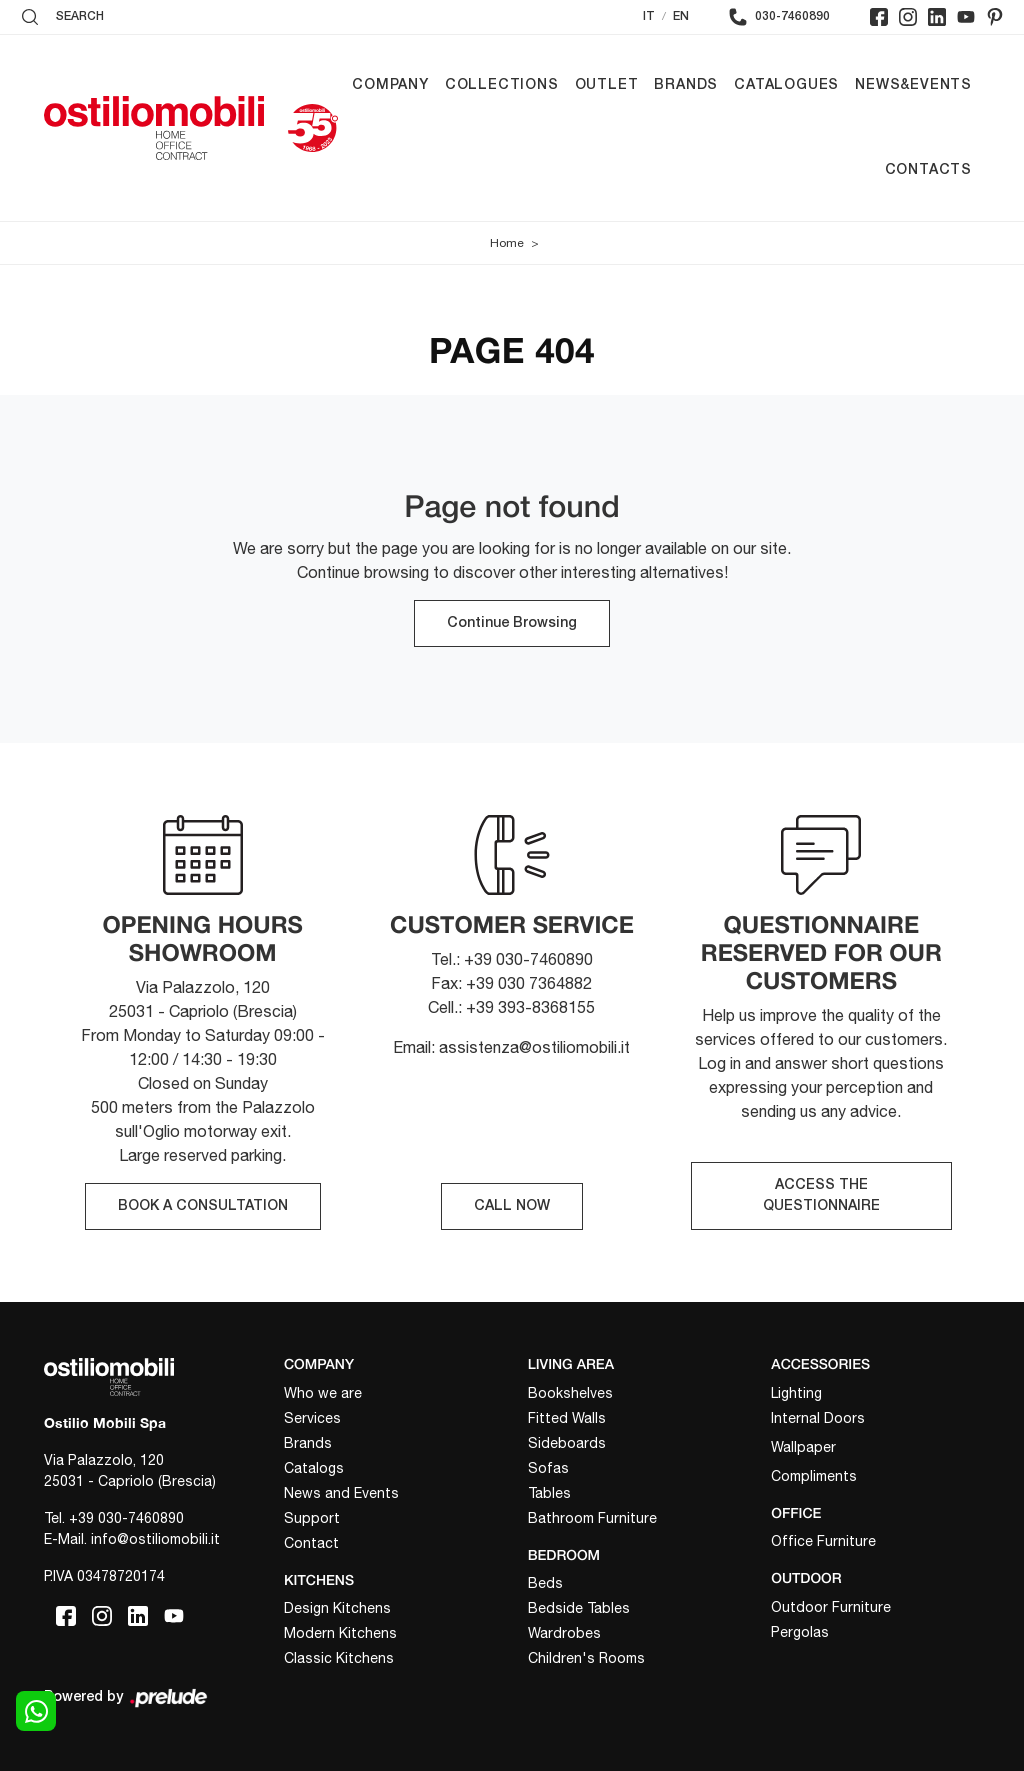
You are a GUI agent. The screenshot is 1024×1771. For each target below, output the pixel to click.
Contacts (928, 170)
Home (507, 243)
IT (649, 16)
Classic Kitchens (339, 1658)
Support (312, 1518)
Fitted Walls (567, 1418)
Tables (549, 1493)
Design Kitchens (337, 1608)
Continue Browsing (512, 623)
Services (312, 1418)
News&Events (913, 85)
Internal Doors (818, 1418)
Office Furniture (823, 1541)
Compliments (814, 1476)
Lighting (796, 1393)
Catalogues (786, 85)
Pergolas (800, 1632)
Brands (686, 85)
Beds (545, 1583)
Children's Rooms (586, 1658)
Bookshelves (570, 1393)
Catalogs (314, 1468)
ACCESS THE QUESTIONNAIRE (821, 1196)
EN (681, 16)
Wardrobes (564, 1633)
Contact (311, 1543)
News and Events (341, 1493)
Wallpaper (803, 1447)
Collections (502, 85)
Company (390, 85)
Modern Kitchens (340, 1633)
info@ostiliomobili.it (155, 1539)
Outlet (607, 85)
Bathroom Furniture (592, 1518)
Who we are (323, 1393)
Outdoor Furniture (831, 1607)
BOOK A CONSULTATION (203, 1206)
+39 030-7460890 (126, 1518)
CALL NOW (512, 1206)
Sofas (548, 1468)
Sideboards (567, 1443)
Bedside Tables (579, 1608)
